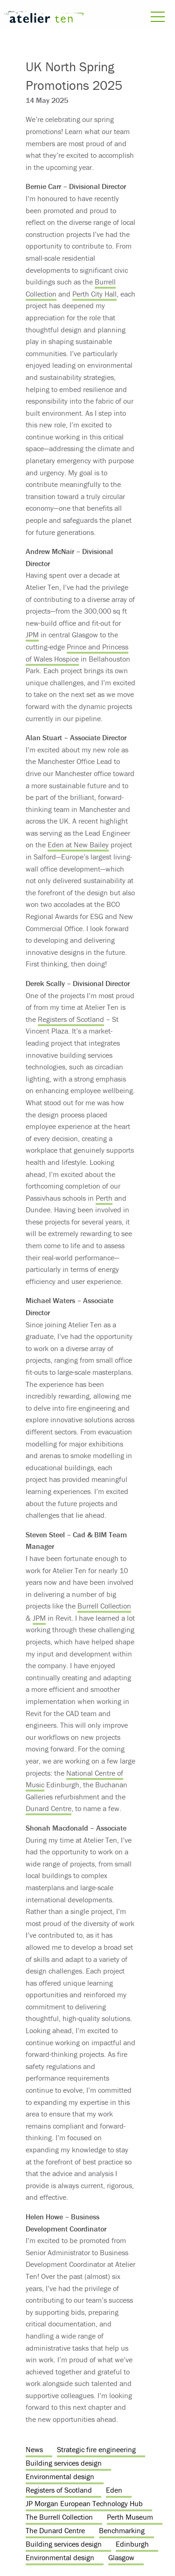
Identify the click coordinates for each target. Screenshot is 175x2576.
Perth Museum (130, 2517)
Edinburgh (132, 2544)
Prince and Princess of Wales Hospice (77, 652)
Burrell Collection (104, 1605)
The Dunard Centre (55, 2530)
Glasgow (121, 2557)
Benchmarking (122, 2530)
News (34, 2449)
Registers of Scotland (71, 1019)
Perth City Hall (94, 293)
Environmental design (60, 2476)
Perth (104, 1198)
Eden (114, 2490)
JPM (32, 634)
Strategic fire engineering (96, 2449)
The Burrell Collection (59, 2517)
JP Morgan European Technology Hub (84, 2503)
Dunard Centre (48, 1808)
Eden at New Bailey (78, 844)
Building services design (64, 2463)
